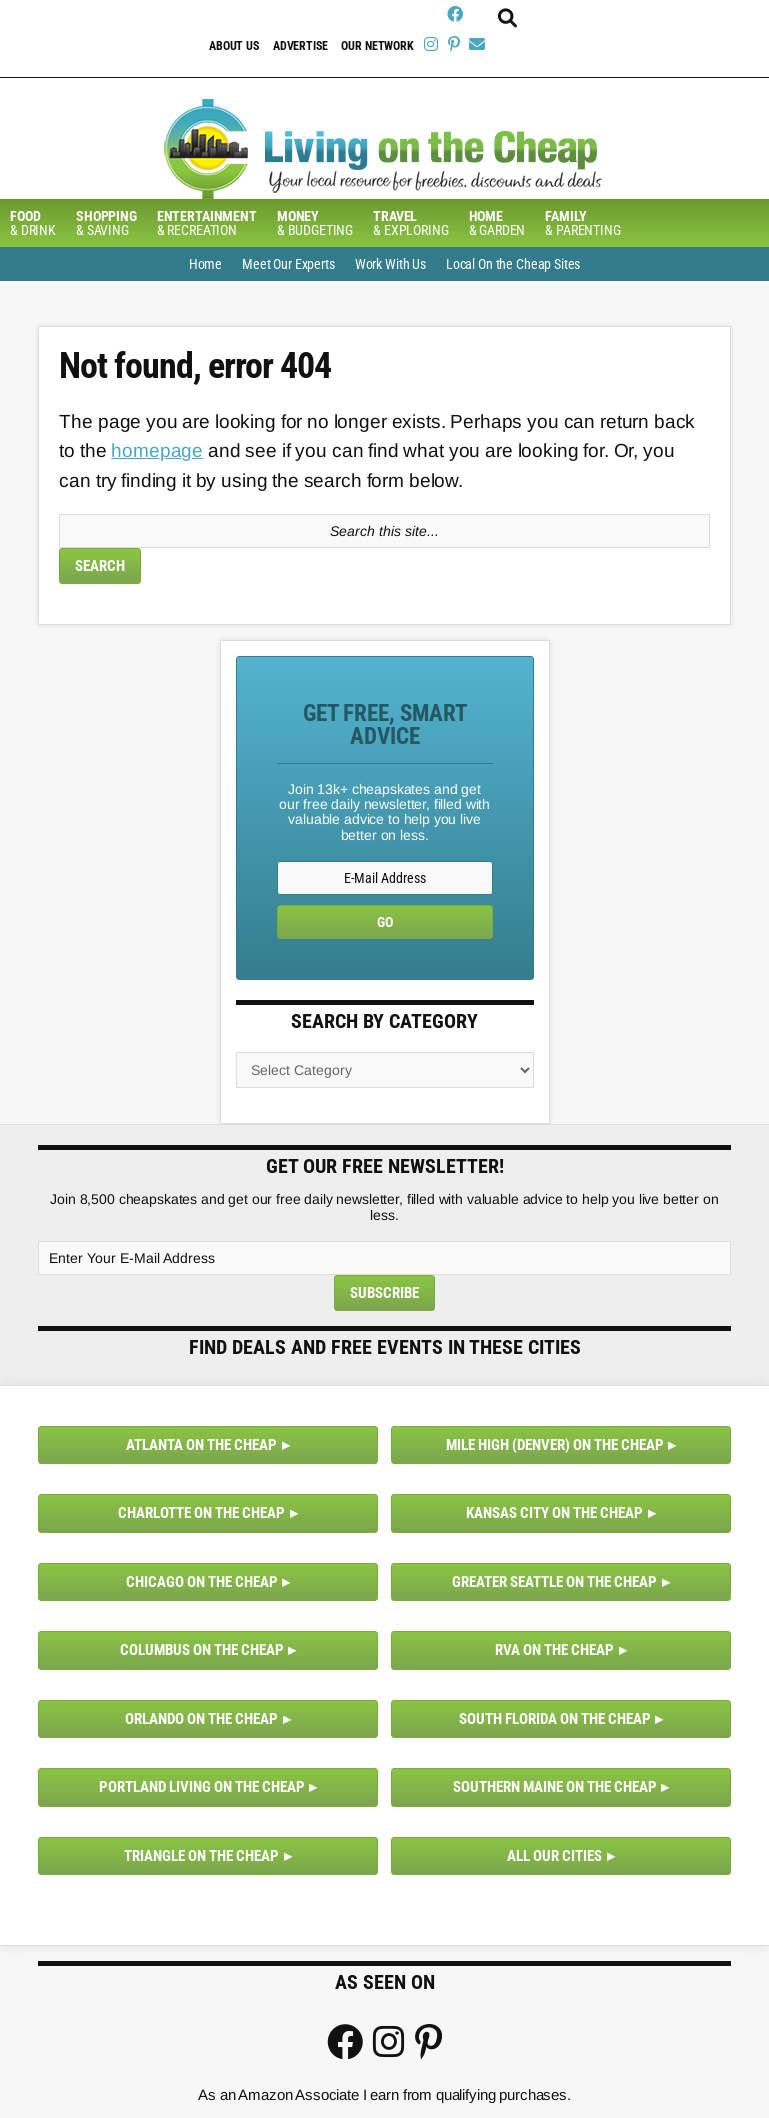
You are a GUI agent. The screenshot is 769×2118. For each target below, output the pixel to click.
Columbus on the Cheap (202, 1650)
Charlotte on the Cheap (201, 1513)
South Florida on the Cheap (555, 1719)
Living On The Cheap (384, 149)
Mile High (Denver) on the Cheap (555, 1445)
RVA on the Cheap (554, 1650)
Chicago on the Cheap (202, 1582)
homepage (157, 450)
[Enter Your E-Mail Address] (384, 1258)
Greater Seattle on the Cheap (554, 1582)
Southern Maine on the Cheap (555, 1787)
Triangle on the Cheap (201, 1856)
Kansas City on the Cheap (554, 1513)
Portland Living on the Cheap (202, 1787)
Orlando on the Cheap (201, 1719)
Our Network (377, 46)
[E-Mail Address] (385, 878)
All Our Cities (554, 1856)
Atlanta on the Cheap (201, 1445)
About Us (234, 46)
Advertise (300, 46)
